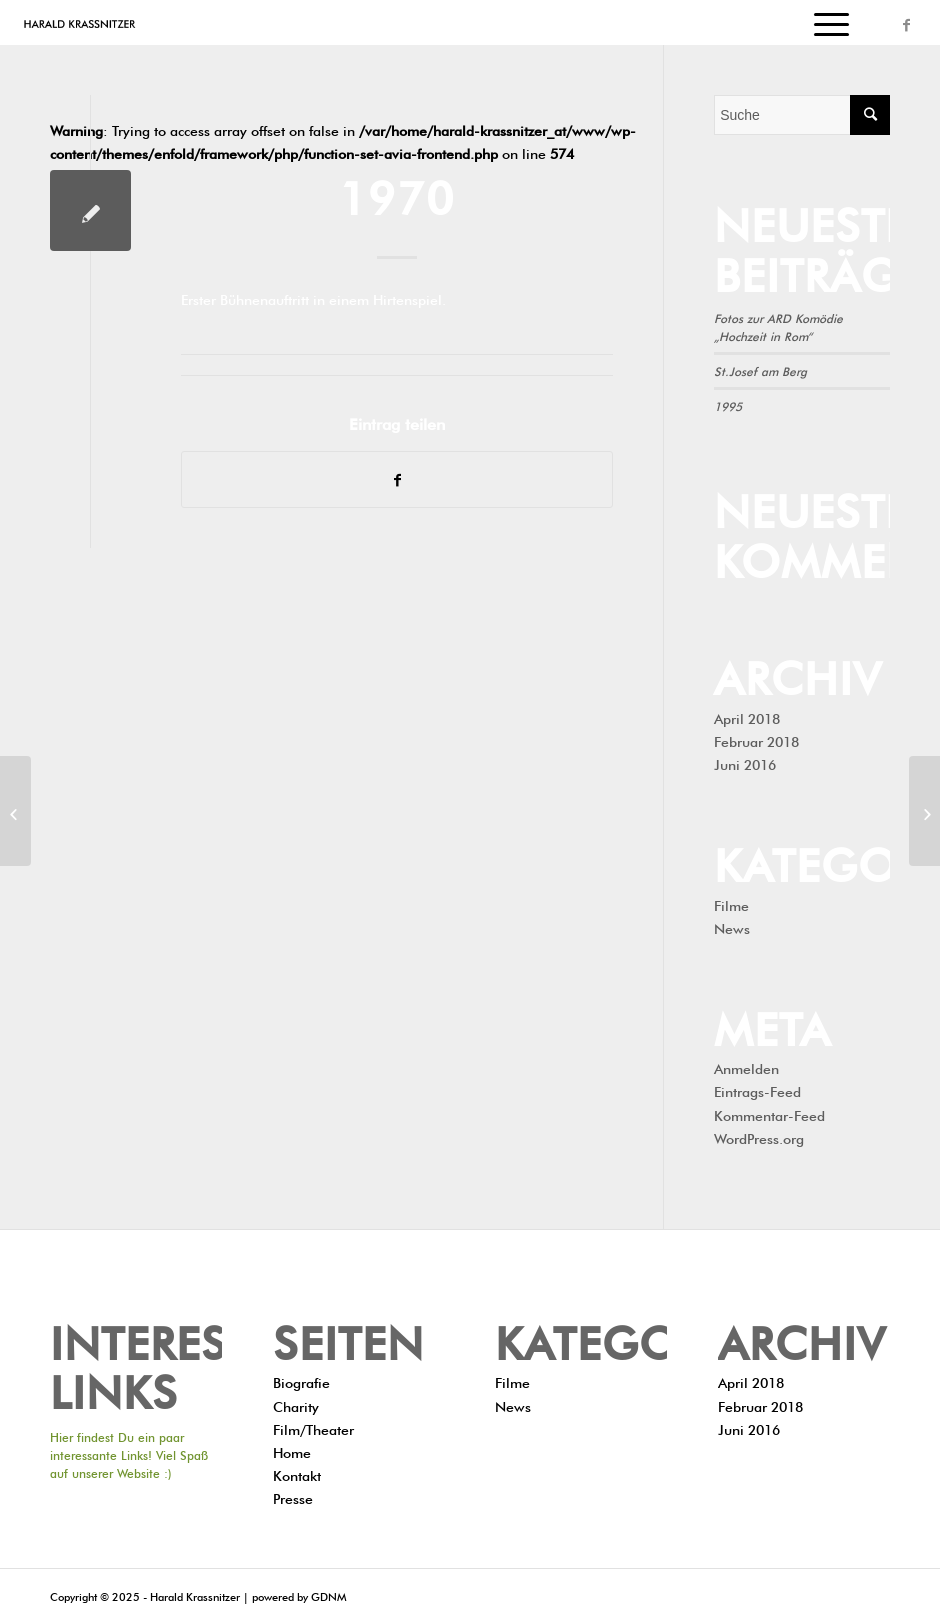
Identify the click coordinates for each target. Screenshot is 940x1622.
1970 (397, 192)
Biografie (301, 1381)
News (732, 927)
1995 (728, 405)
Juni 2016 (745, 763)
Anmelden (746, 1067)
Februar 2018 (756, 740)
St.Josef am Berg (760, 370)
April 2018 (747, 717)
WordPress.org (759, 1137)
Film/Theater (313, 1428)
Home (292, 1451)
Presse (293, 1497)
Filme (731, 904)
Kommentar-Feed (769, 1114)
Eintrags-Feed (757, 1090)
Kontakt (297, 1474)
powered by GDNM (299, 1595)
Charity (296, 1405)
